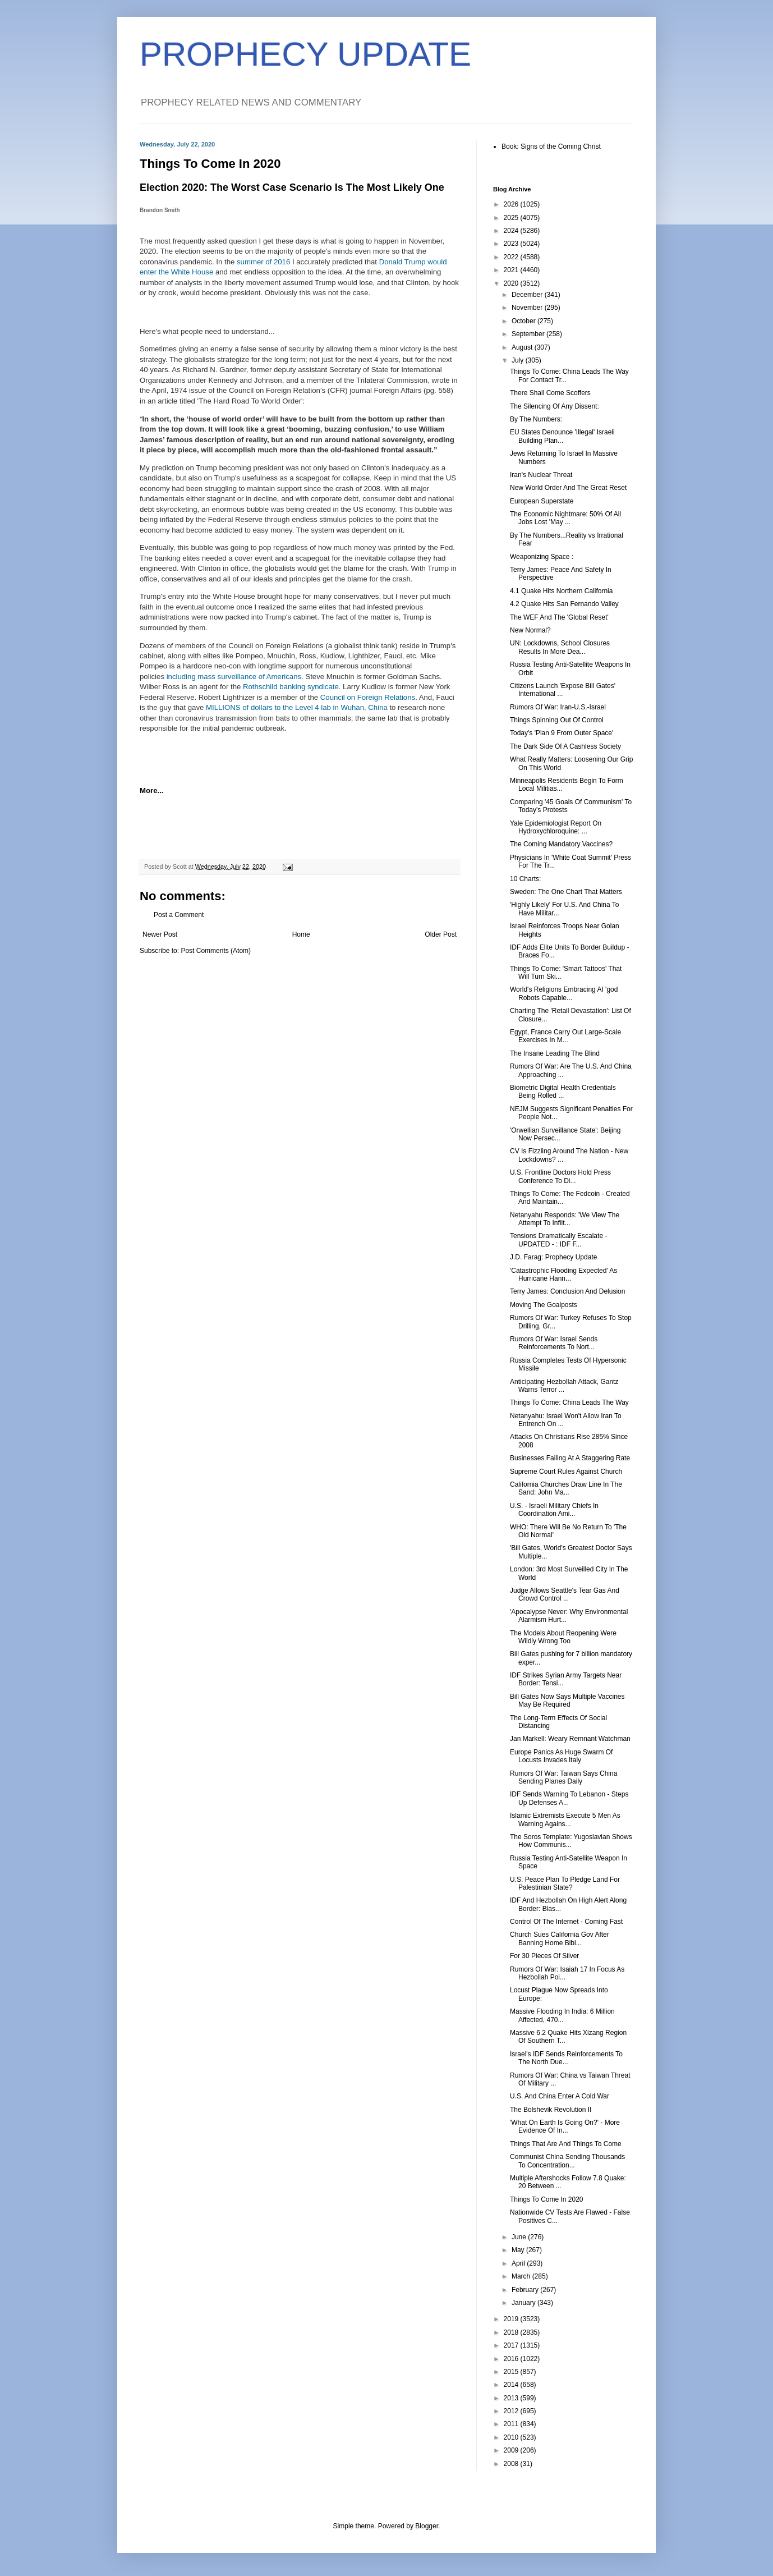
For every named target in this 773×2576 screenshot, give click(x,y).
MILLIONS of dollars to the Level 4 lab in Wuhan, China (297, 707)
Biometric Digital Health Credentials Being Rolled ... (563, 1091)
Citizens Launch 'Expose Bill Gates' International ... (562, 690)
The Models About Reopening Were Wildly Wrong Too (563, 1637)
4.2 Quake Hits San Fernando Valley (564, 604)
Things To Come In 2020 (546, 2199)
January (524, 2303)
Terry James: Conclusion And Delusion (567, 1291)
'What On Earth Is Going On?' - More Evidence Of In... (565, 2126)
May (519, 2250)
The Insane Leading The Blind (555, 1053)
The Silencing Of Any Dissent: (554, 406)
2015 (512, 2372)
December (528, 295)
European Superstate (541, 501)
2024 (512, 231)
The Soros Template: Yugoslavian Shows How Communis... (571, 1841)
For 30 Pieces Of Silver (544, 1956)
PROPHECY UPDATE (305, 54)
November (528, 307)
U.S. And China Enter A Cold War (559, 2096)
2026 (512, 204)
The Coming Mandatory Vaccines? (561, 844)
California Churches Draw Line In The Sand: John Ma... (566, 1488)
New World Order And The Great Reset (568, 488)
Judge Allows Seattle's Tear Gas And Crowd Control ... (564, 1594)
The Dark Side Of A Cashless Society (565, 746)
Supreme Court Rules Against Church (566, 1471)
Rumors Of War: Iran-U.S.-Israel (558, 707)
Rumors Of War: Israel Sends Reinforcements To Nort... (553, 1343)
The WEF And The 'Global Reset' (559, 617)
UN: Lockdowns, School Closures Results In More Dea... (560, 647)
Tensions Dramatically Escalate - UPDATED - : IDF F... (558, 1240)
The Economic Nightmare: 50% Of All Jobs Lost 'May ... (565, 518)
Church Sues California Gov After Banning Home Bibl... (559, 1938)
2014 (512, 2385)
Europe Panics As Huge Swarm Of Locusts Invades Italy (561, 1756)
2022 (512, 257)
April (519, 2263)
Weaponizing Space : (541, 557)
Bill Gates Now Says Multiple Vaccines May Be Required (567, 1700)
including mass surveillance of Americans (234, 676)
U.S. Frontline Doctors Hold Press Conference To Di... (560, 1176)
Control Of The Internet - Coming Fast (566, 1922)
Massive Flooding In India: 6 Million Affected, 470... (562, 2015)
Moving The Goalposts (543, 1305)
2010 (512, 2437)
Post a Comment (179, 915)
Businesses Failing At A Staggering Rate (570, 1458)
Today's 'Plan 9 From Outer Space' (561, 733)
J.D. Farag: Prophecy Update (553, 1257)
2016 (512, 2359)
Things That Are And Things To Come (566, 2144)
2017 (512, 2345)
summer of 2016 (263, 262)
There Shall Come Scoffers (550, 393)
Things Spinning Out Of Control (557, 720)
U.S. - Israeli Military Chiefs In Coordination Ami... (554, 1510)
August (523, 347)
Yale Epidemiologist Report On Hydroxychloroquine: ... (555, 827)
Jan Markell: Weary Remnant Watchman (570, 1739)
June (520, 2237)
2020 (512, 283)
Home (301, 934)
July (519, 360)
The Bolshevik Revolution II (550, 2110)
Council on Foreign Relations (367, 697)
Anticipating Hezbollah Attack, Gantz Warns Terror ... (564, 1386)
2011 (512, 2424)
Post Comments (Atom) (216, 951)
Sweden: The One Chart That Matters (566, 892)
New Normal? (530, 630)
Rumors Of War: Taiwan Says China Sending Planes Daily (563, 1777)
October (524, 321)
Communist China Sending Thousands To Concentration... (567, 2161)
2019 (512, 2319)
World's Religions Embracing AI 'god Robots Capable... (564, 993)
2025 (512, 218)
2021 (512, 270)
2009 (512, 2450)
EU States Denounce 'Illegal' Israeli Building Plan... (562, 436)
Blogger (426, 2526)
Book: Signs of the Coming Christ (551, 146)
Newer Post (159, 934)
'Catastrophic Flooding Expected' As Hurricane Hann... (563, 1274)
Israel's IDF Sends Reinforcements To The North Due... (566, 2058)
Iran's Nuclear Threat (541, 475)
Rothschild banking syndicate (291, 686)
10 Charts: (525, 879)
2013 (512, 2398)
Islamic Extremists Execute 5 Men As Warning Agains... (565, 1819)
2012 (512, 2411)
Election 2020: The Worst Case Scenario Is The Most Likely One (292, 187)
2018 (512, 2332)
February (526, 2290)
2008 (512, 2464)
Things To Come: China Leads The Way (569, 1402)
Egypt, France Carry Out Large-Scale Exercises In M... (565, 1036)
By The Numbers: (536, 419)
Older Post (441, 934)
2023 (512, 243)
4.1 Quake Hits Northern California (561, 591)
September (529, 334)
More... (152, 790)
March (522, 2276)
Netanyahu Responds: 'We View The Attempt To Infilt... (564, 1219)
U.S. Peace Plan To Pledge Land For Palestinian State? (565, 1883)
